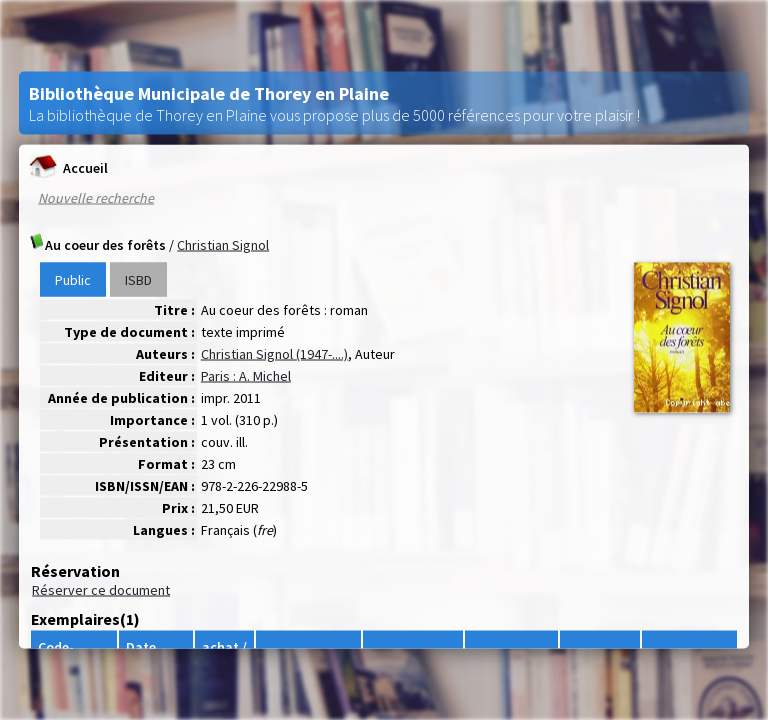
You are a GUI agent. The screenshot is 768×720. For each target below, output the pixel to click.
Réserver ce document (101, 590)
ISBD (138, 280)
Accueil (68, 167)
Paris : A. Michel (246, 376)
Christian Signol (223, 245)
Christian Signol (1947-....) (274, 354)
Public (73, 280)
